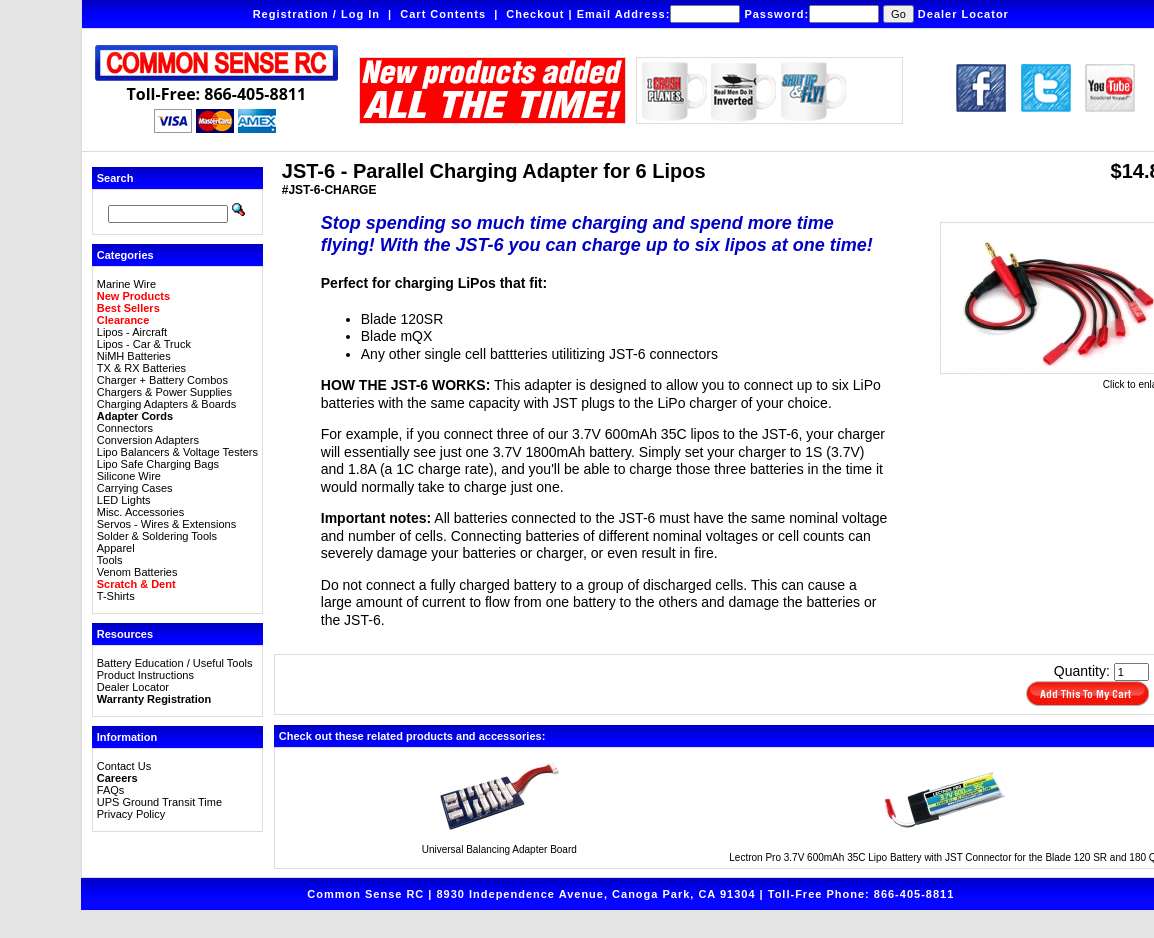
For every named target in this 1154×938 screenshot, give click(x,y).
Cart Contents (443, 14)
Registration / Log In (316, 14)
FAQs (111, 790)
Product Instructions (145, 675)
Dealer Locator (963, 14)
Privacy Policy (131, 814)
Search (115, 178)
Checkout (535, 14)
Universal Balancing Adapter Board (499, 849)
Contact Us (124, 766)
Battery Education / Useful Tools (175, 663)
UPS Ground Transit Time (159, 802)
